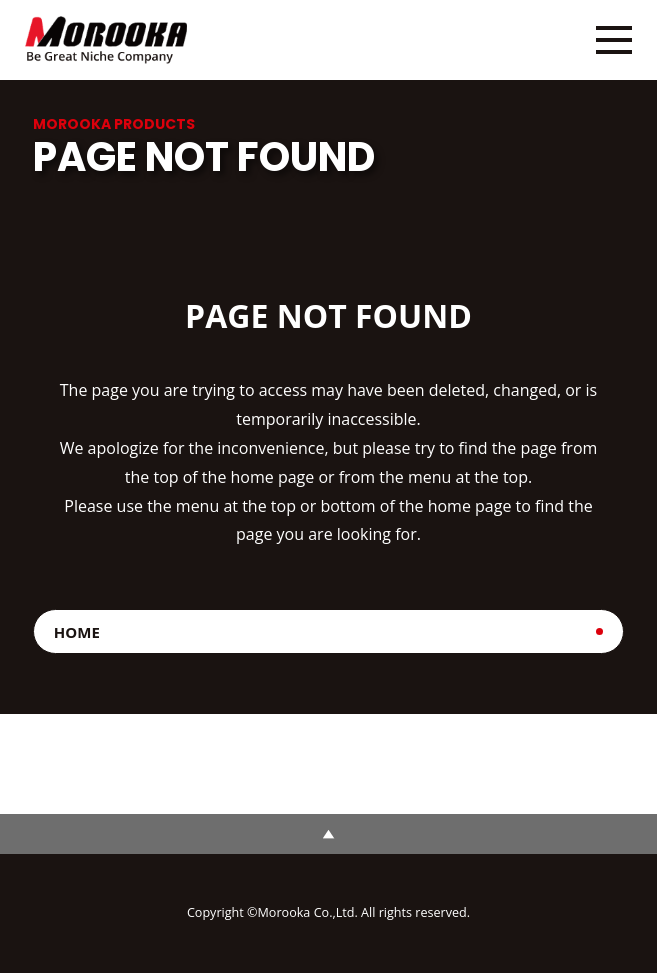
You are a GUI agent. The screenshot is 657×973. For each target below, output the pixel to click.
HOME (77, 632)
